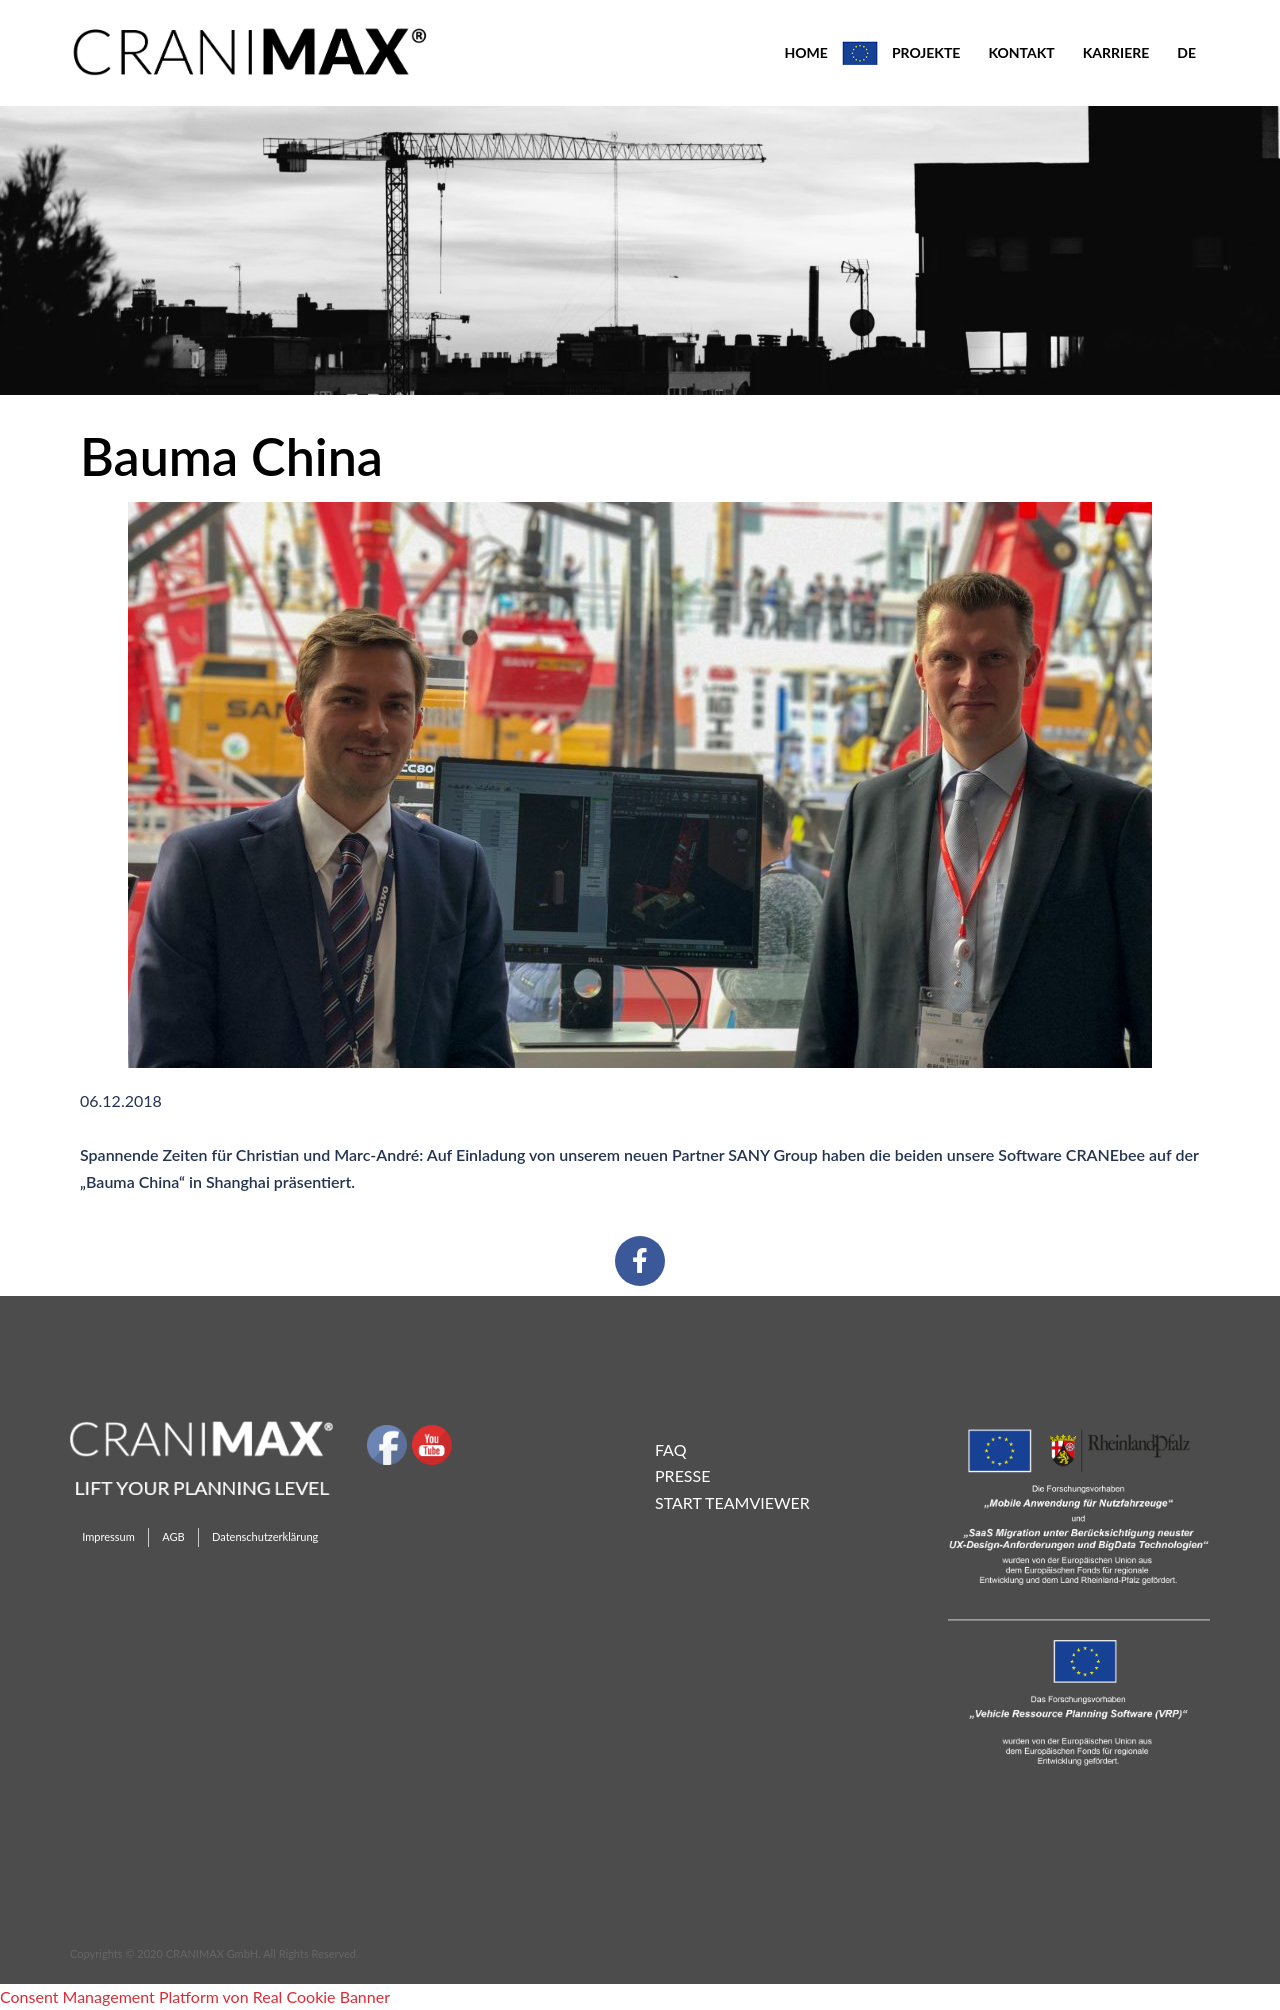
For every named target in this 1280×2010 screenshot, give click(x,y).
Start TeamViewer (732, 1502)
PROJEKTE (926, 52)
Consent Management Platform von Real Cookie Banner (195, 1996)
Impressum (108, 1536)
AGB (173, 1536)
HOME (805, 52)
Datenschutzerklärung (265, 1536)
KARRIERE (1116, 52)
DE (1186, 52)
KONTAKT (1021, 52)
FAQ (670, 1449)
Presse (682, 1475)
